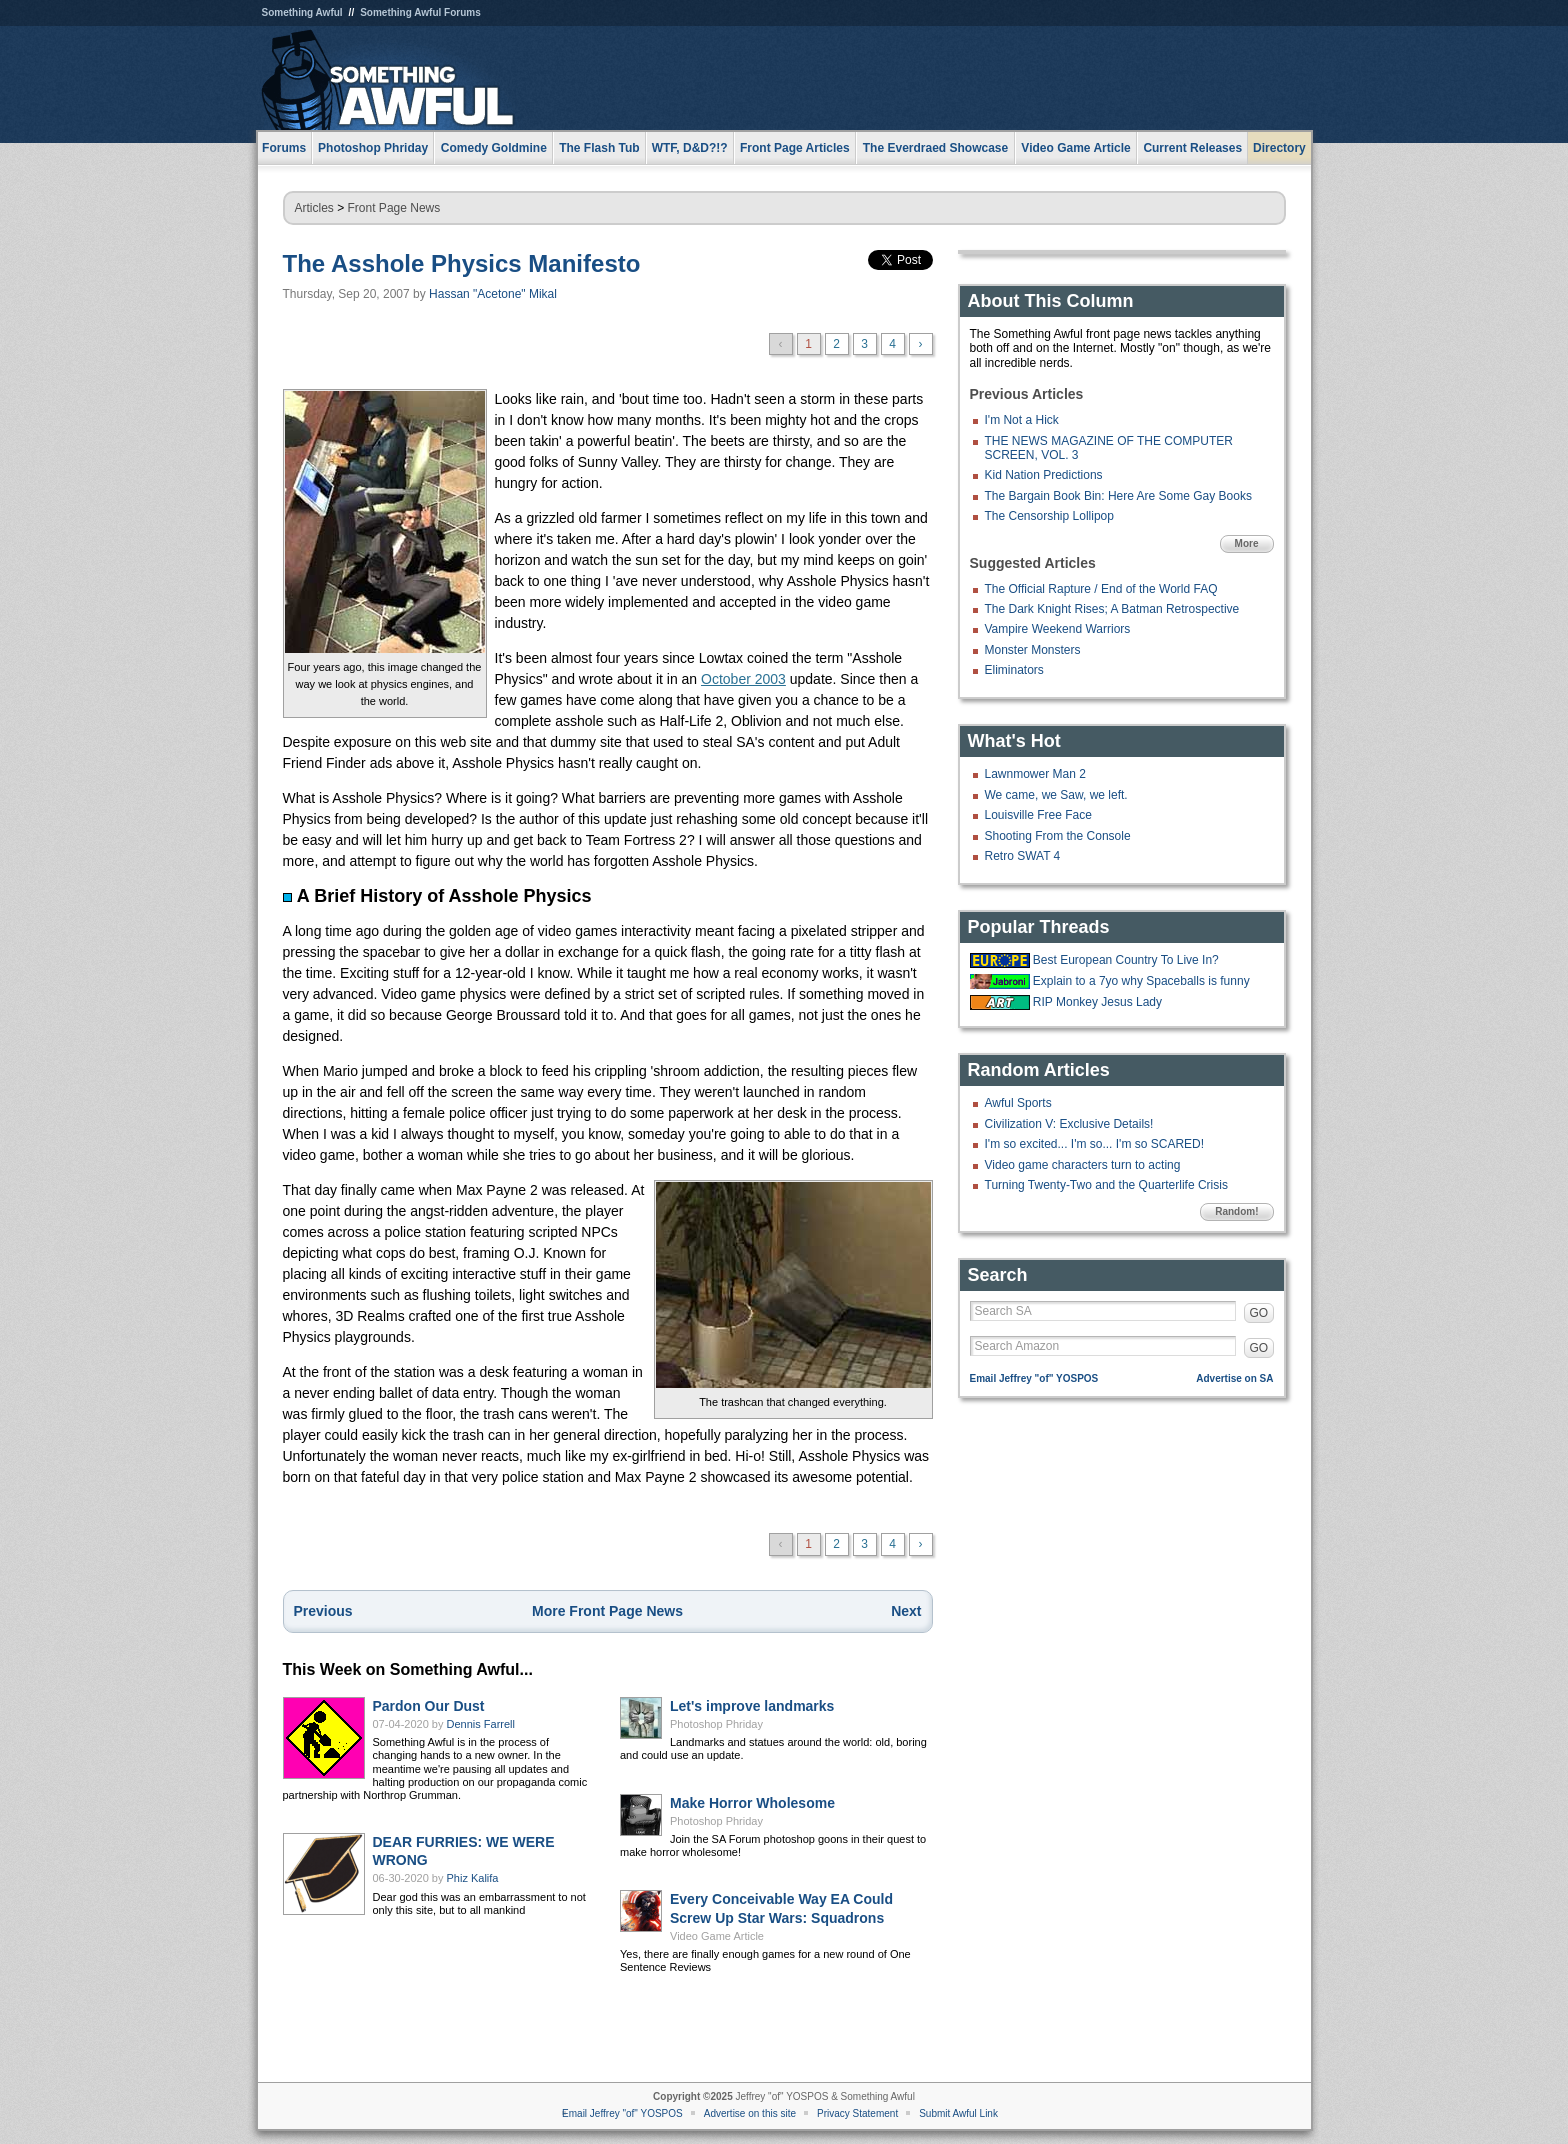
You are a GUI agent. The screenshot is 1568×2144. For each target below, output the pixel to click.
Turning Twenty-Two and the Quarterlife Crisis (1106, 1185)
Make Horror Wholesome (752, 1803)
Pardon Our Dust (429, 1706)
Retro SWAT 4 (1023, 856)
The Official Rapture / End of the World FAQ (1101, 589)
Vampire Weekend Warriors (1058, 629)
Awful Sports (1018, 1103)
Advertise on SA (1234, 1378)
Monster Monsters (1033, 650)
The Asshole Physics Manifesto (462, 263)
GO (1259, 1313)
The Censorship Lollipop (1049, 516)
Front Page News (394, 208)
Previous (323, 1611)
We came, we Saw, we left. (1056, 795)
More (1247, 543)
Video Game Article (717, 1936)
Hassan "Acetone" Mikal (493, 294)
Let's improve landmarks (752, 1706)
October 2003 (743, 679)
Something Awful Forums (420, 12)
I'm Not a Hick (1022, 420)
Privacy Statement (857, 2113)
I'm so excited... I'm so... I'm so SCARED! (1095, 1144)
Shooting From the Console (1058, 836)
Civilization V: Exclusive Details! (1069, 1124)
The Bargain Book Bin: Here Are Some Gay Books (1118, 496)
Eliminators (1014, 670)
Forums (284, 148)
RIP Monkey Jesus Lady (1097, 1002)
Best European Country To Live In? (1126, 960)
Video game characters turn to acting (1083, 1165)
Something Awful (302, 12)
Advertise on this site (750, 2113)
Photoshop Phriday (716, 1724)
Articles (314, 208)
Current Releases (1192, 148)
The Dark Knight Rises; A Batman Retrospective (1112, 609)
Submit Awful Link (958, 2113)
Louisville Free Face (1038, 815)
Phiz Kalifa (473, 1878)
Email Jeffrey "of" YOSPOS (1034, 1378)
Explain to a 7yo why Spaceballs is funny (1141, 981)
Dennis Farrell (481, 1724)
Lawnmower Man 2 (1035, 774)
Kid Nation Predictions (1044, 475)
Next (906, 1611)
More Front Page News (607, 1611)
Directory (1279, 148)
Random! (1236, 1211)
